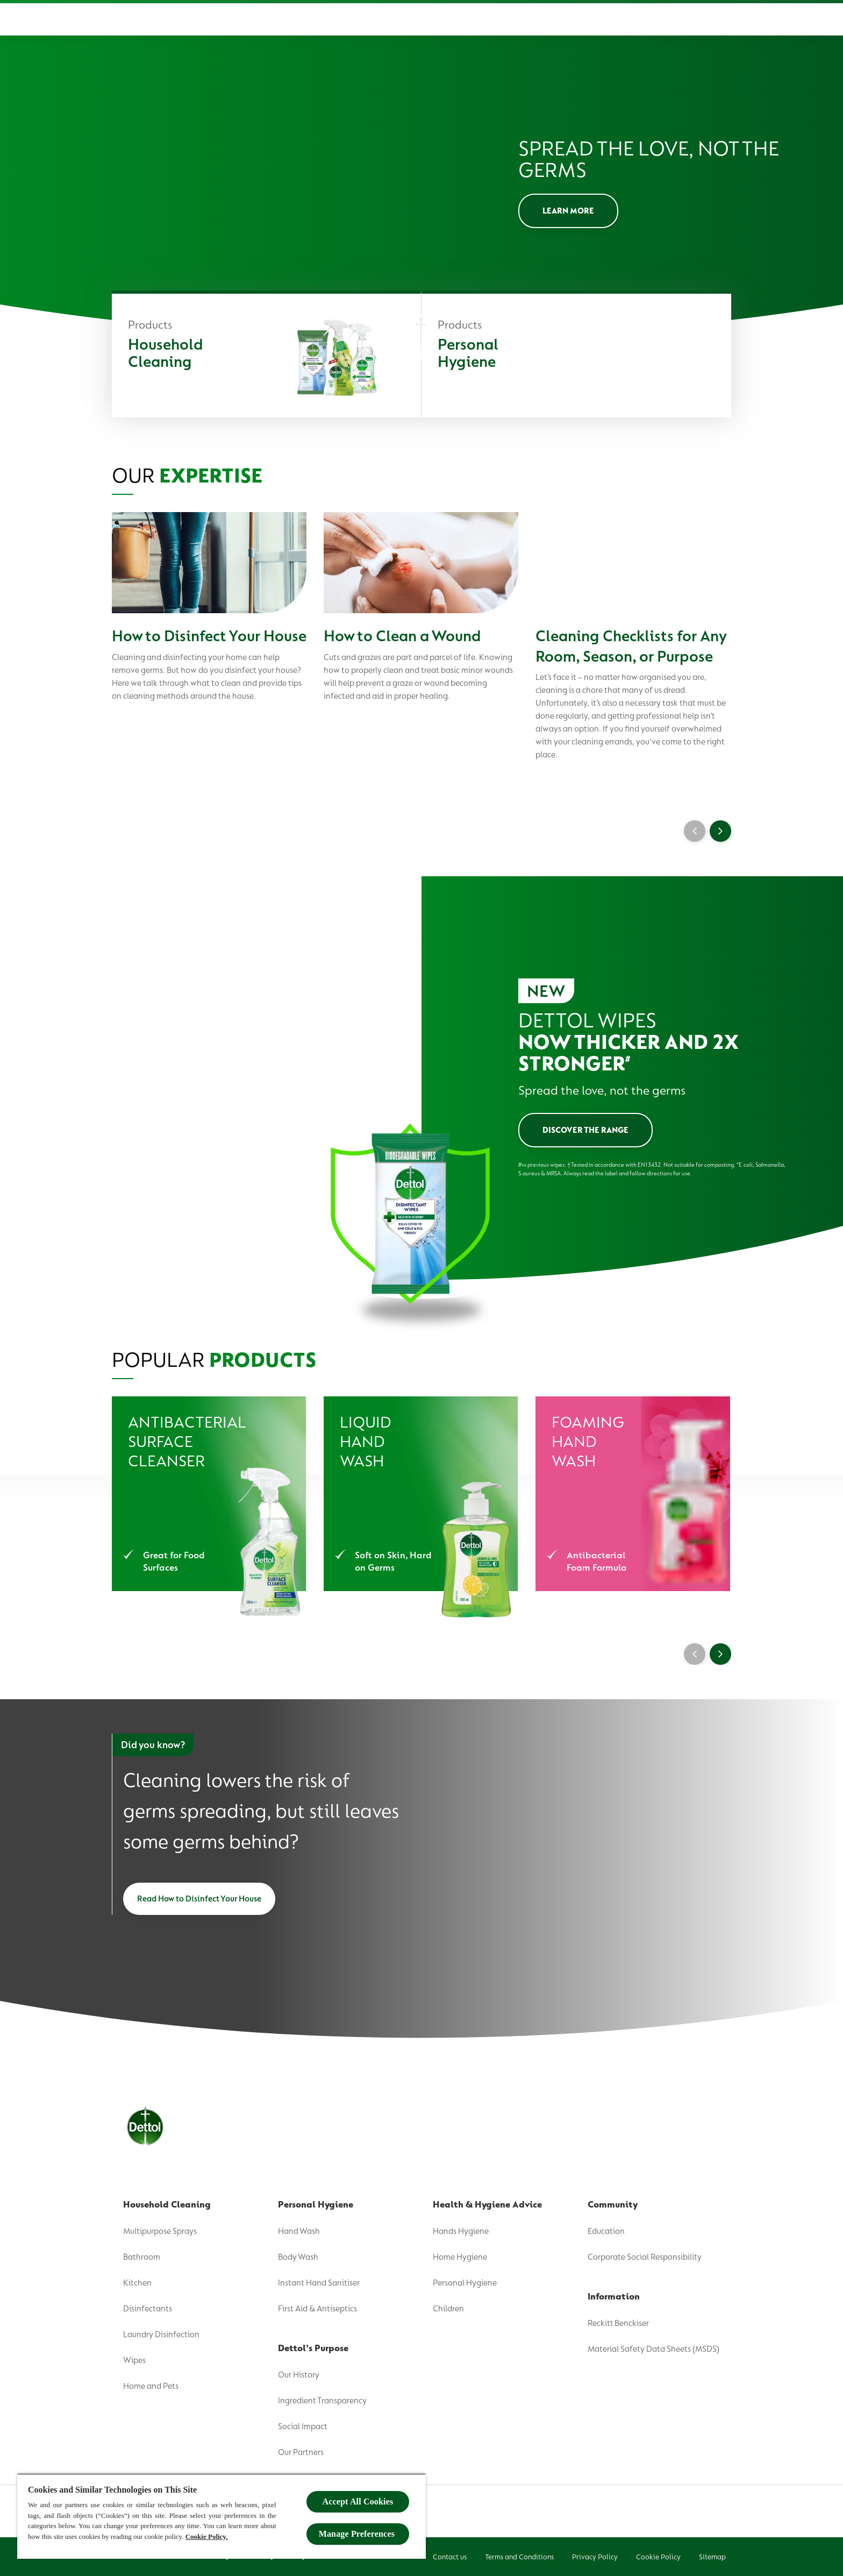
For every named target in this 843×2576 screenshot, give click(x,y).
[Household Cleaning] (266, 355)
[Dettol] (124, 20)
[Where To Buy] (666, 19)
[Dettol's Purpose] (392, 19)
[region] (221, 2516)
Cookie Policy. (206, 2536)
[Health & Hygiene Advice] (506, 19)
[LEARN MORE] (568, 211)
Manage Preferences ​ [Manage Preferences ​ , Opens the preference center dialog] (358, 2533)
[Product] (315, 19)
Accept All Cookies (358, 2501)
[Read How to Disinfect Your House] (199, 1899)
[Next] (720, 1654)
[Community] (597, 19)
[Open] (720, 19)
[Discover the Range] (585, 1130)
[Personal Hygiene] (576, 355)
